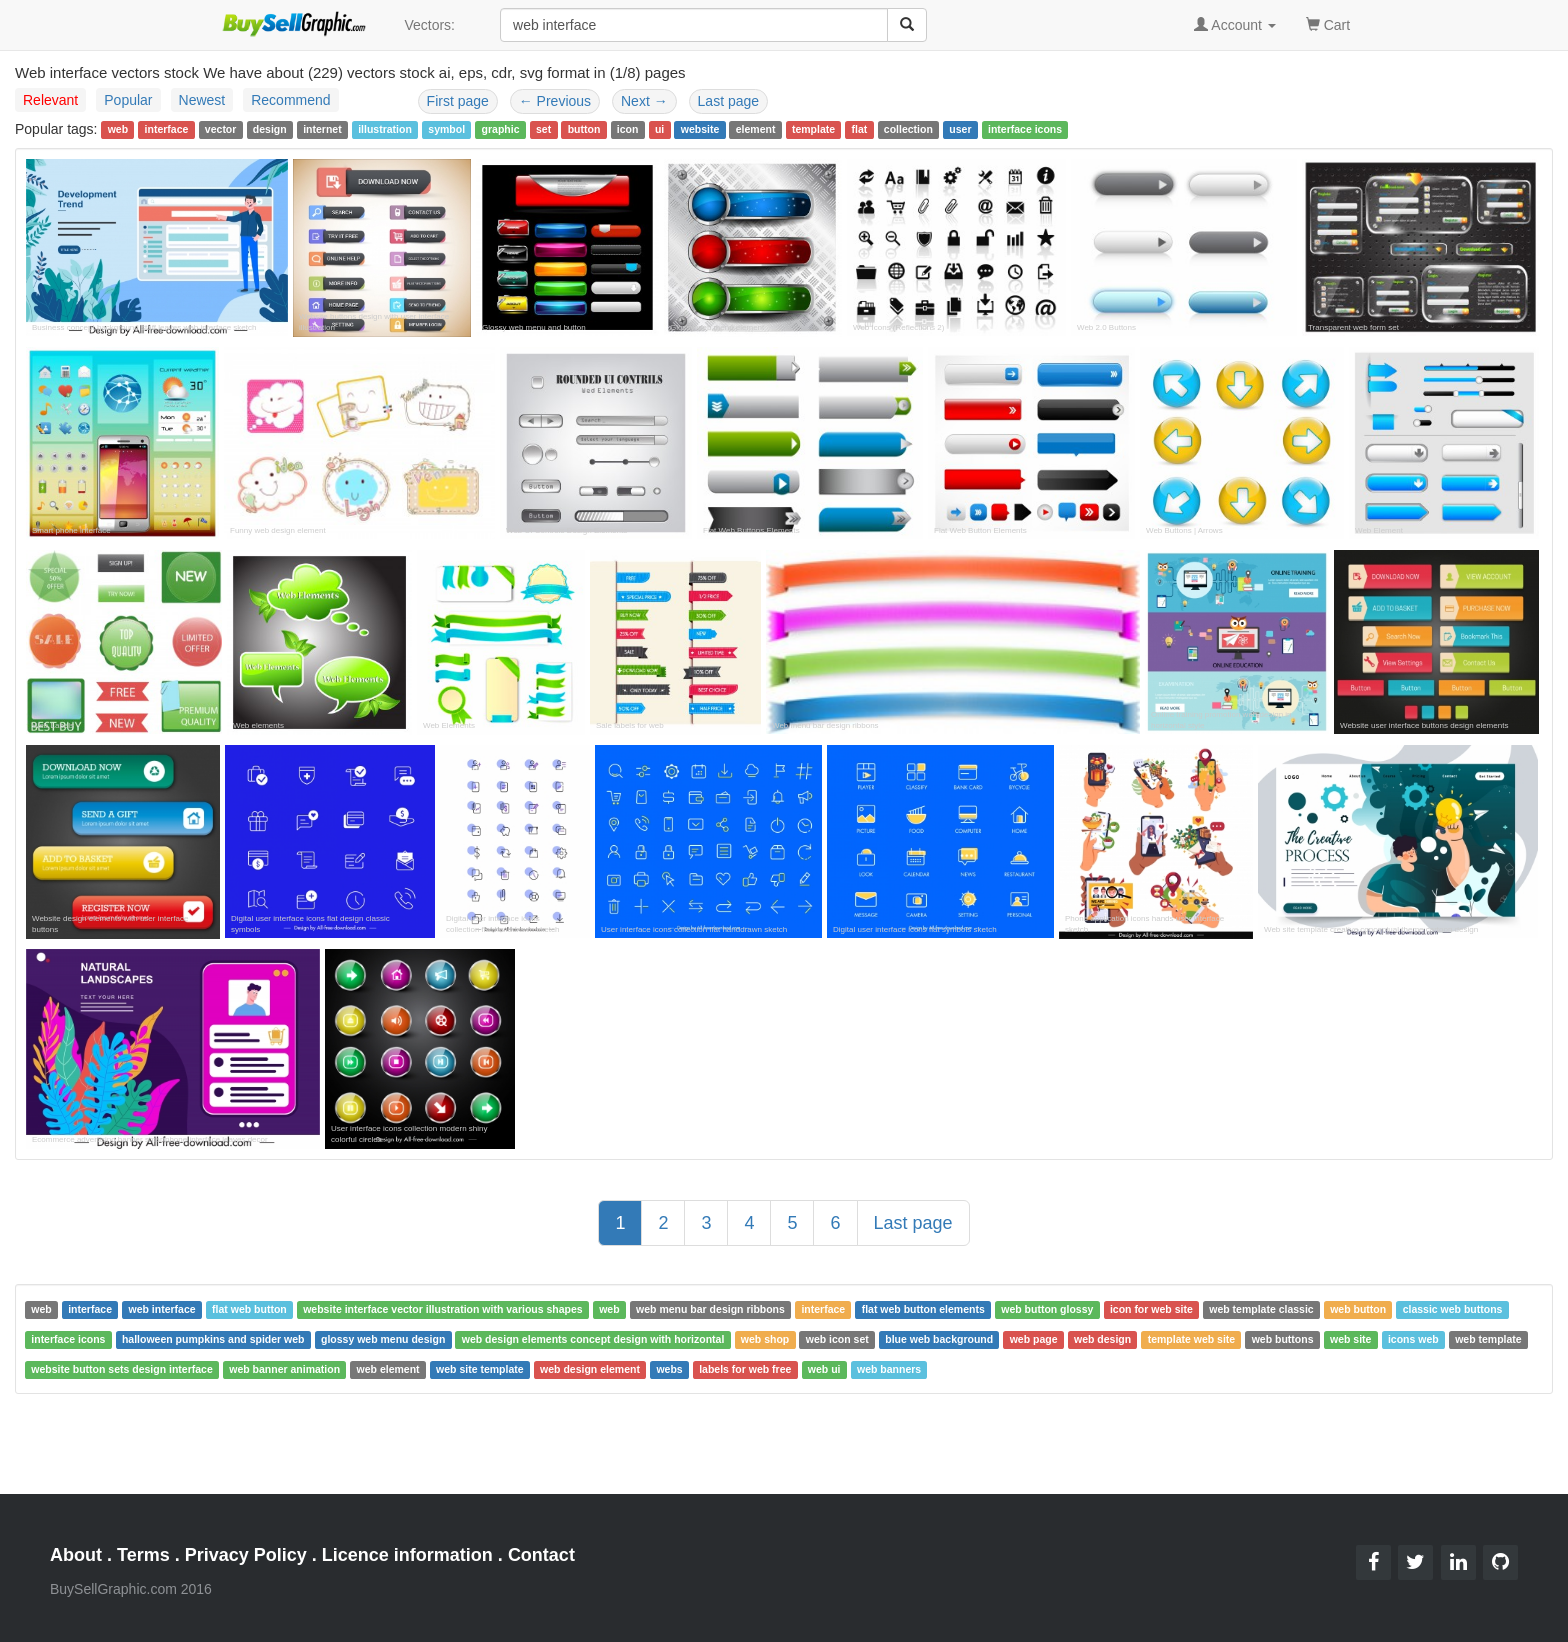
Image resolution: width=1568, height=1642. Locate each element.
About (76, 1555)
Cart (1328, 23)
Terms (143, 1555)
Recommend (290, 100)
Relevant (50, 100)
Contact (541, 1555)
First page (458, 101)
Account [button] (1235, 25)
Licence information (407, 1555)
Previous (555, 101)
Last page (729, 101)
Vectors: (429, 25)
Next (644, 101)
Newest (202, 100)
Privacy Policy (246, 1555)
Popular (128, 100)
